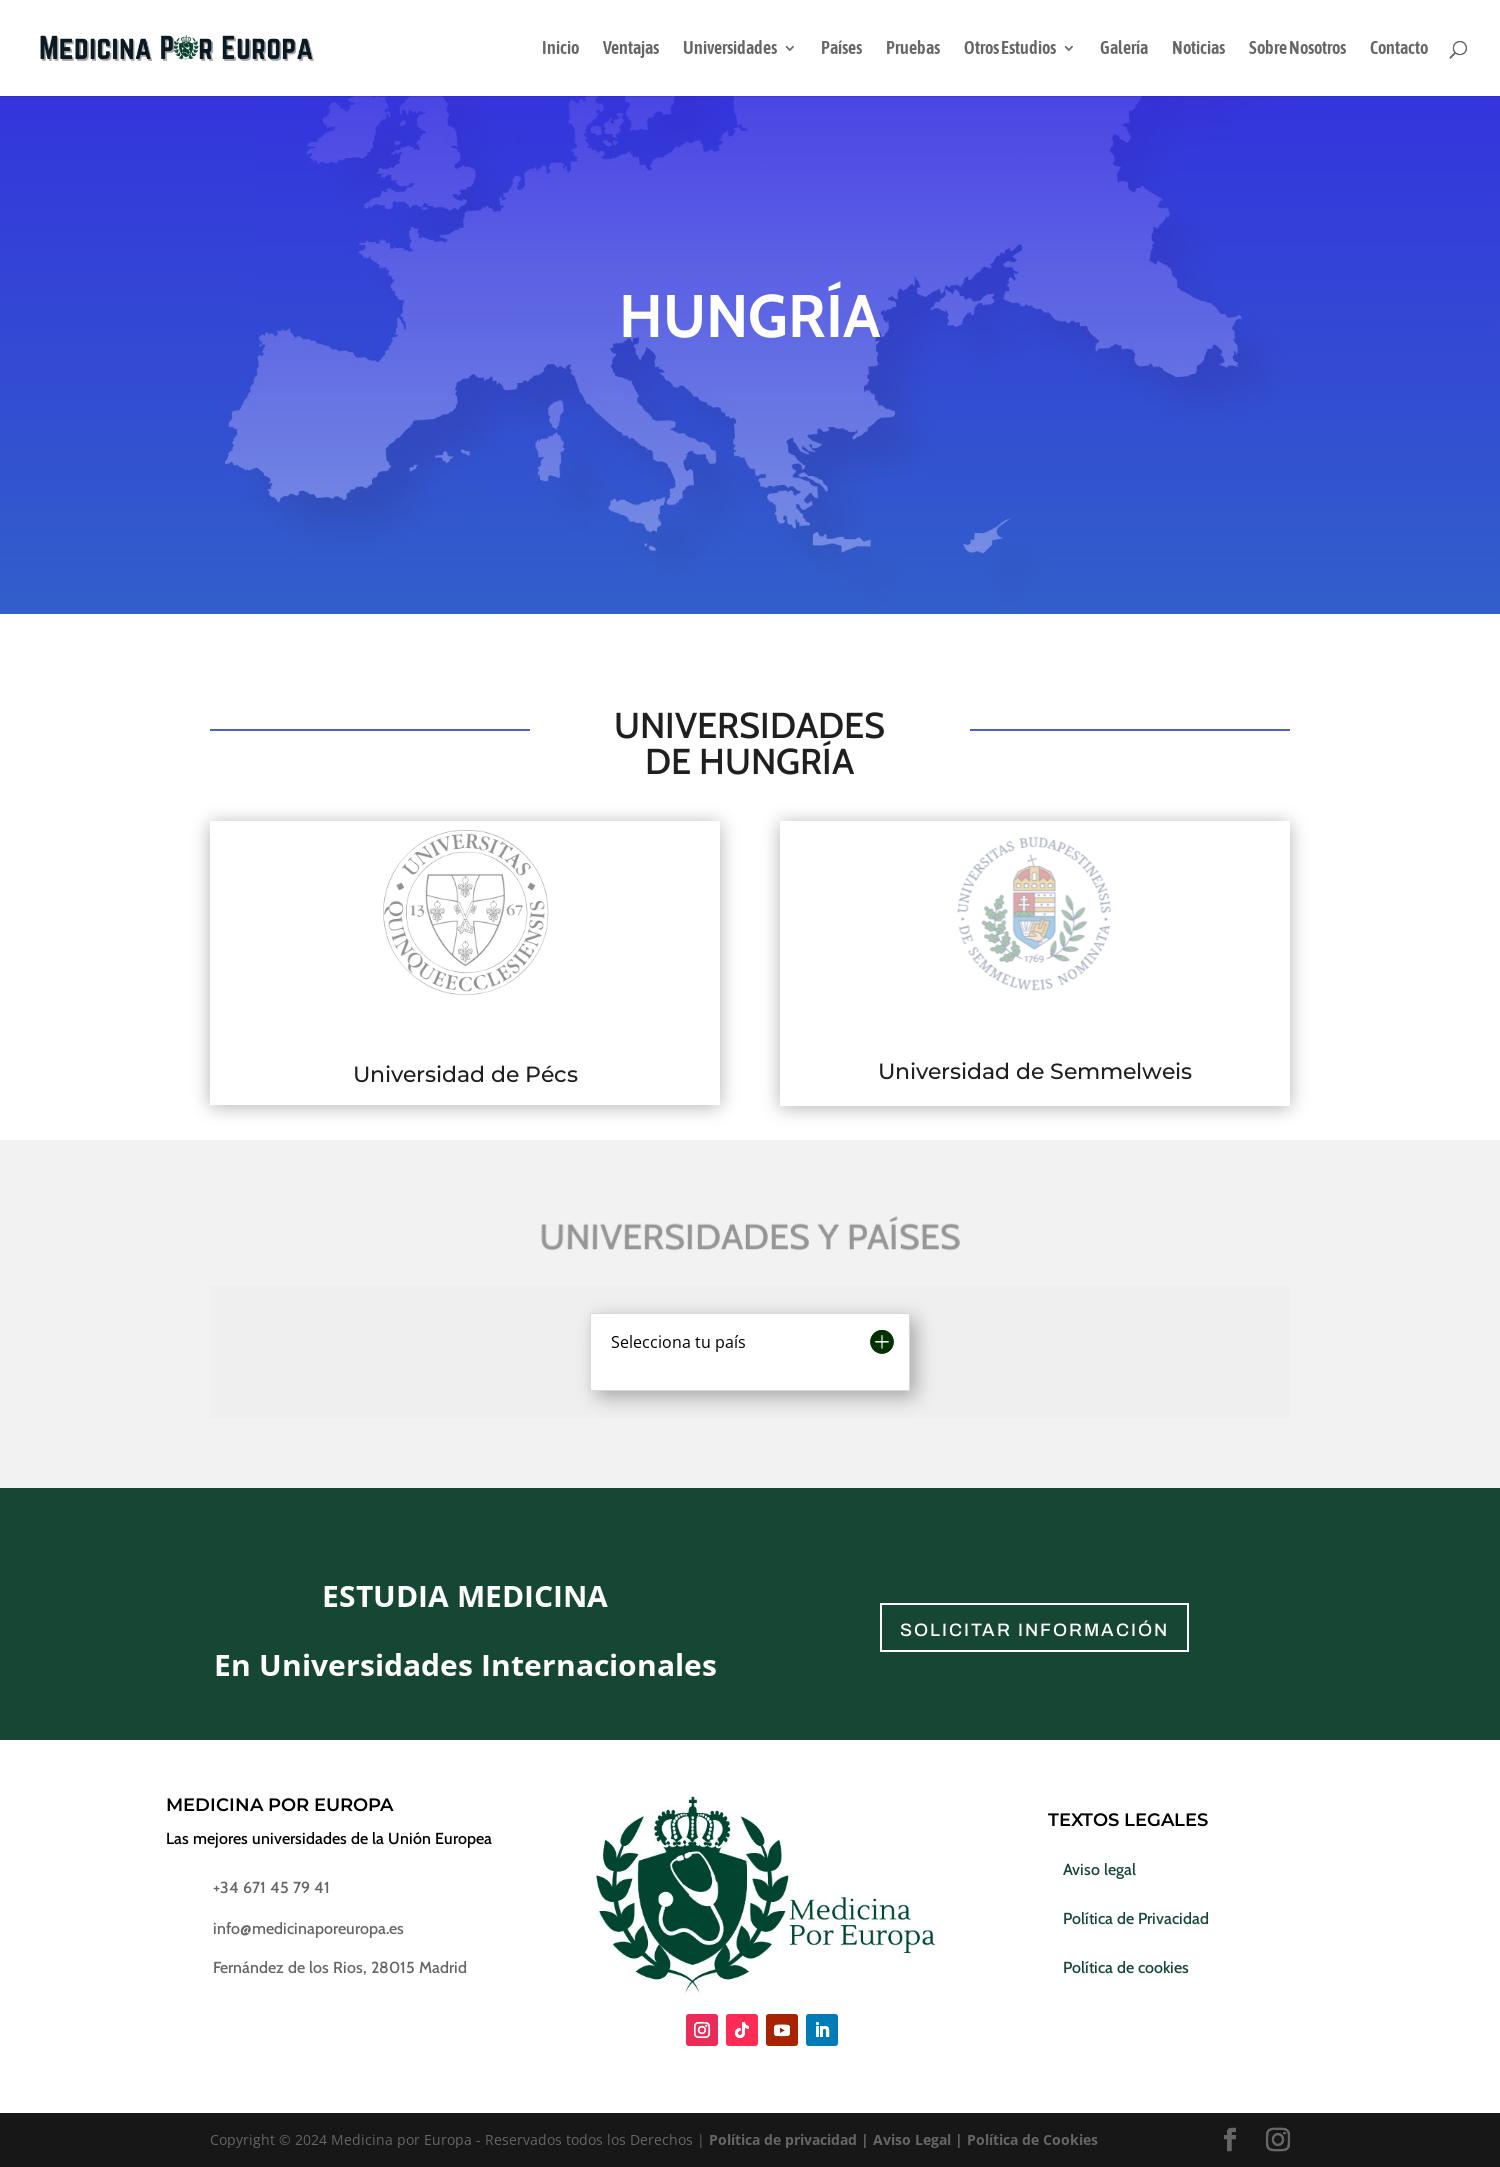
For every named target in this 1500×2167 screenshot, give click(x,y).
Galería (1124, 49)
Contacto (1399, 49)
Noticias (1198, 49)
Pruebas (913, 49)
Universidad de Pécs (465, 1074)
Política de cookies (1126, 1967)
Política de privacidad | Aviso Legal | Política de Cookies (903, 2139)
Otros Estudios (1010, 49)
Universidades (730, 49)
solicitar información (1034, 1630)
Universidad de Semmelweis (1035, 1071)
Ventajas (631, 49)
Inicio (560, 49)
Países (841, 49)
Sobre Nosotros (1297, 49)
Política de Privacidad (1136, 1918)
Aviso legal (1099, 1869)
